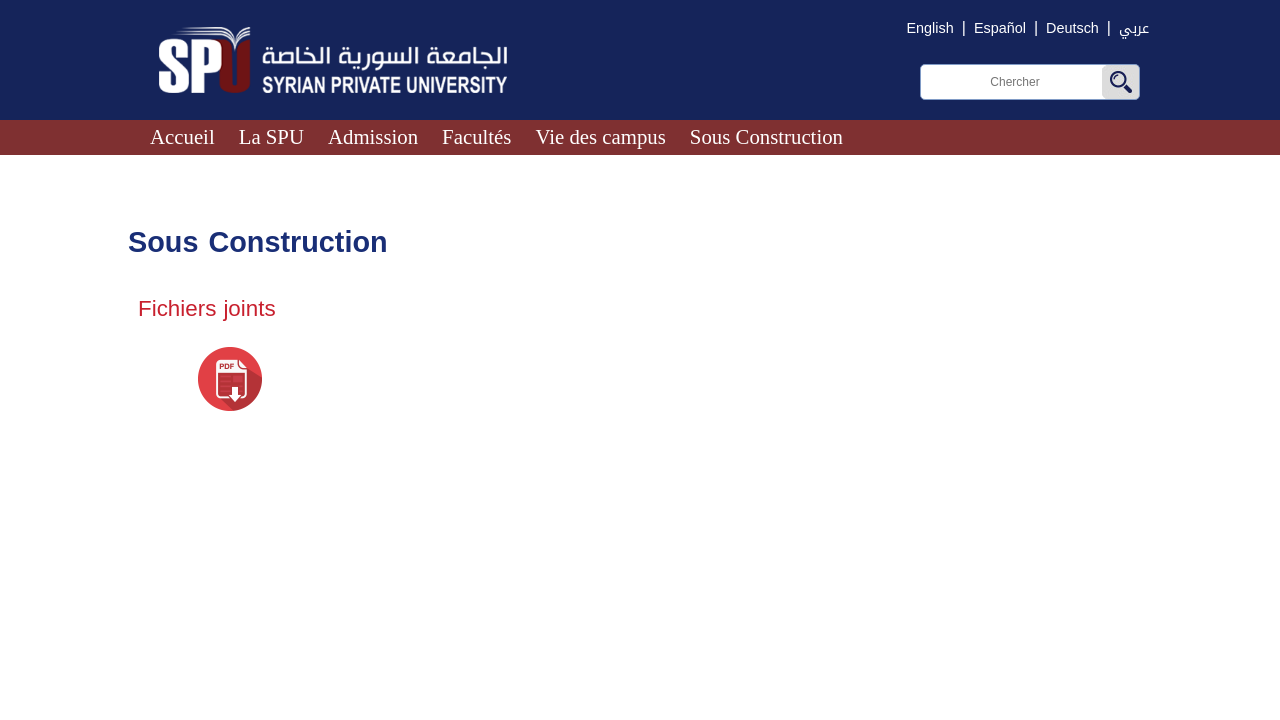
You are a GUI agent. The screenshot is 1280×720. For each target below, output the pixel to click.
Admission (373, 136)
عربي (1134, 28)
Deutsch (1072, 28)
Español (1000, 28)
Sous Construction (766, 136)
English (930, 28)
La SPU (271, 136)
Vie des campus (600, 136)
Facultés (476, 136)
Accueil (182, 136)
